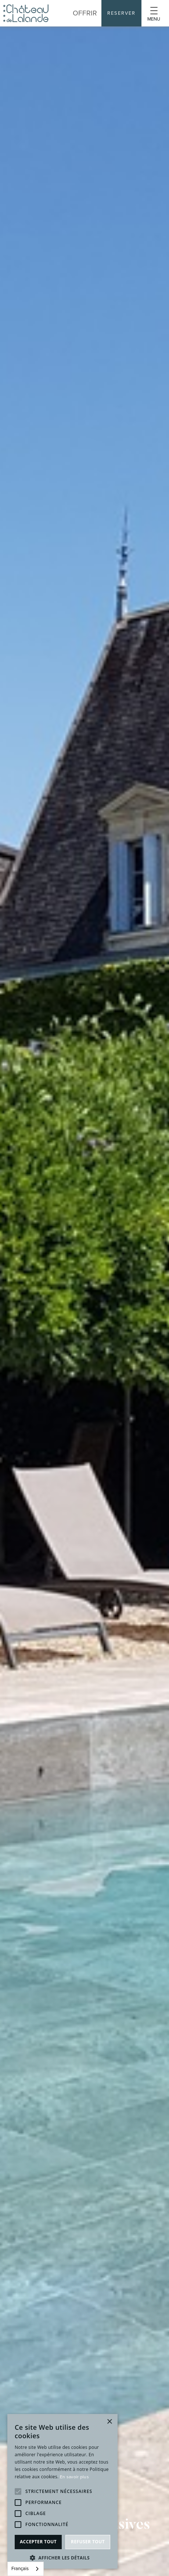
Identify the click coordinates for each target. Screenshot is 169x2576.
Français (20, 2568)
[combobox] (25, 2569)
